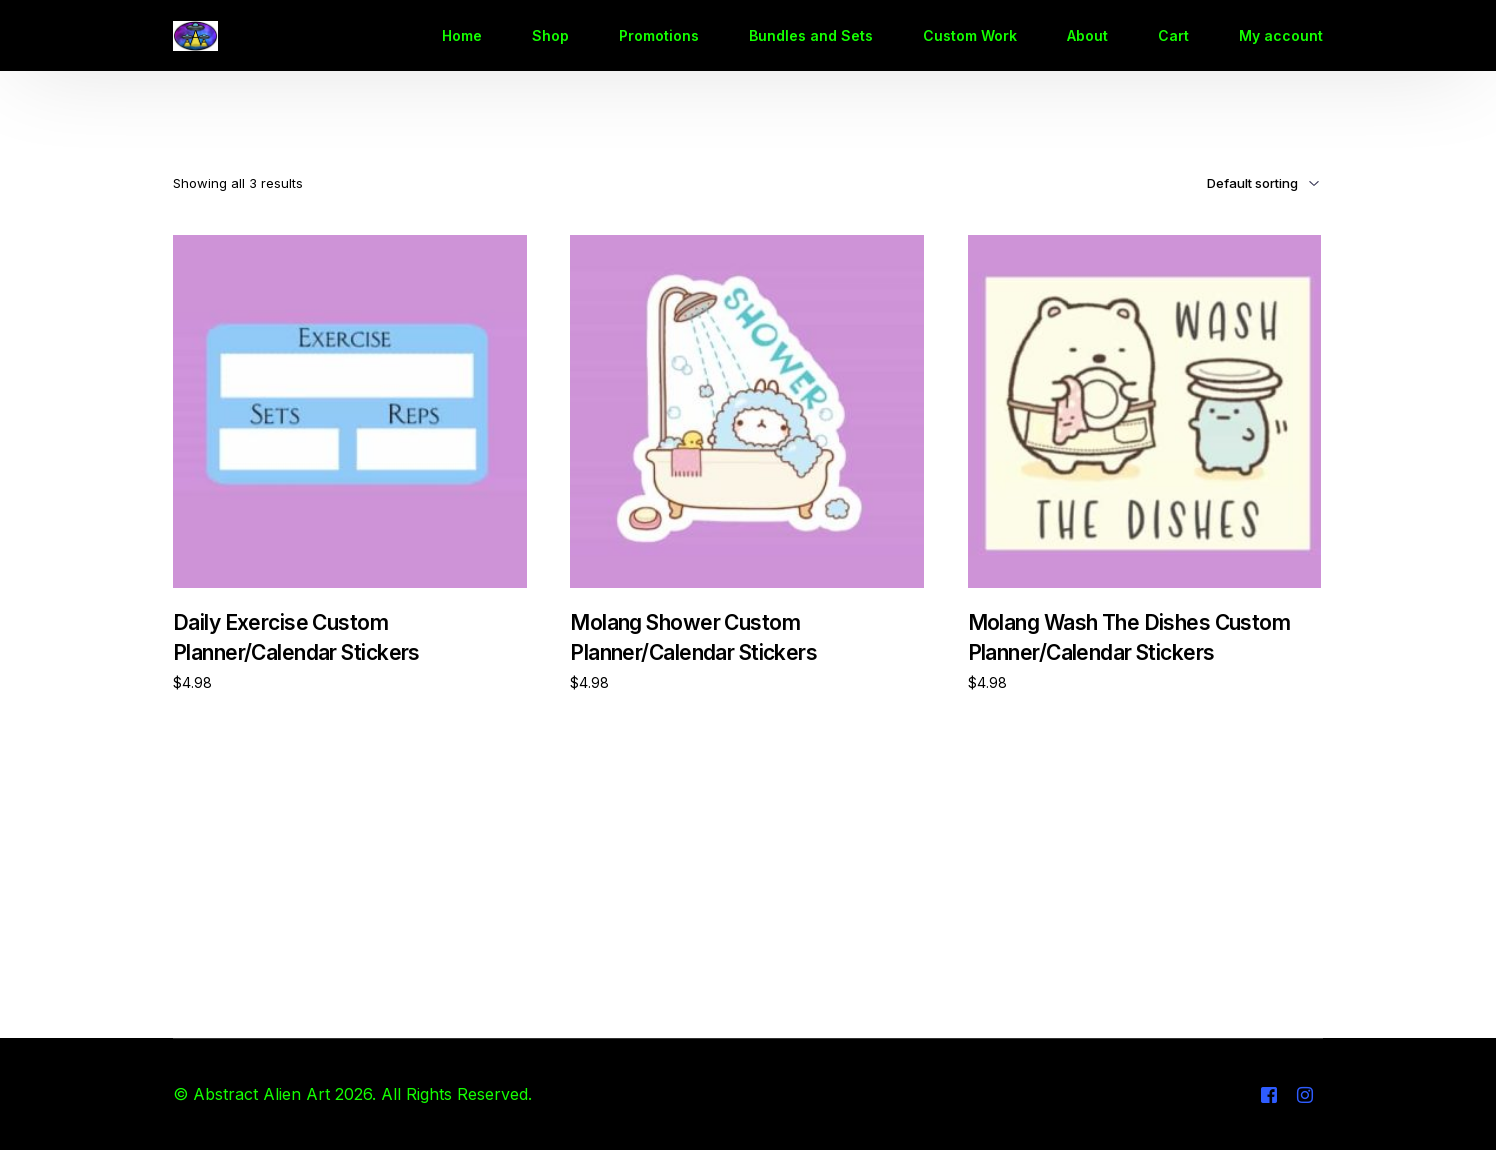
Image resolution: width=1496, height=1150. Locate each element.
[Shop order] (1235, 183)
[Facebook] (1269, 1095)
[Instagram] (1305, 1095)
